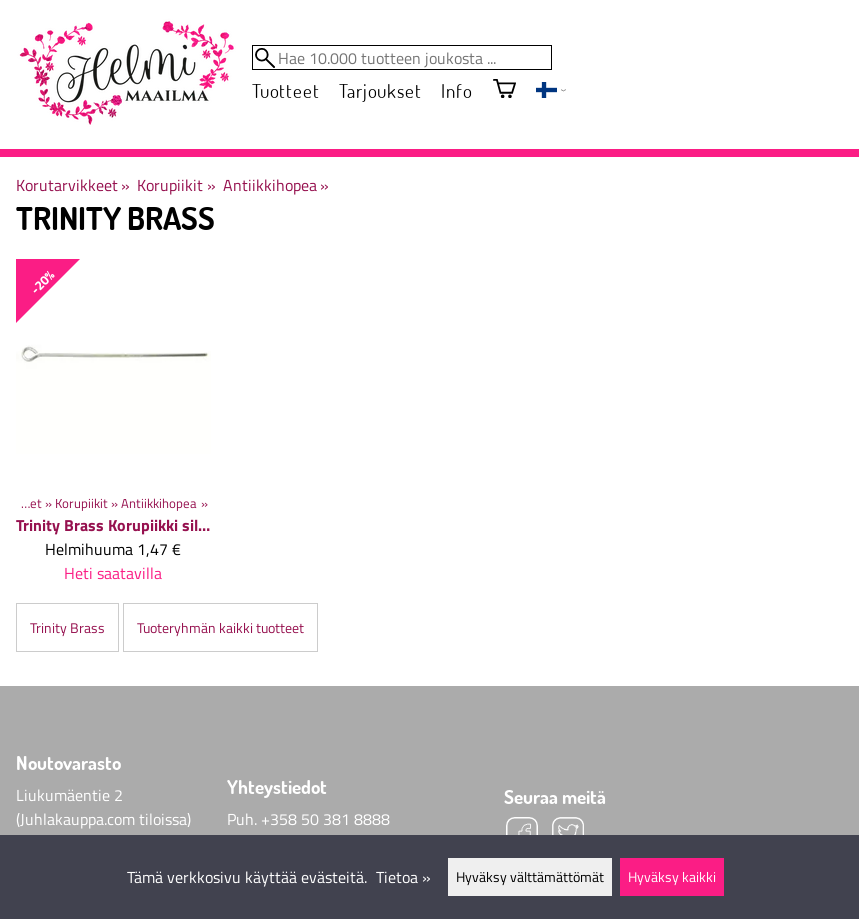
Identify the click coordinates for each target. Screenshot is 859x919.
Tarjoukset (380, 90)
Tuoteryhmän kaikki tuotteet (220, 628)
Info (456, 90)
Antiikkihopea (276, 185)
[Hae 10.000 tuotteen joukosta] (402, 57)
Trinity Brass (67, 628)
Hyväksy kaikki (672, 877)
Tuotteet (285, 90)
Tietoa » (403, 877)
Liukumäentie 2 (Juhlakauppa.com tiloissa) (103, 807)
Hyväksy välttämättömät (530, 877)
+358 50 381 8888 (325, 819)
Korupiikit (176, 185)
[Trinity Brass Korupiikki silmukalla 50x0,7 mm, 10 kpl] (113, 429)
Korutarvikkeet (73, 185)
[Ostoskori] (504, 90)
